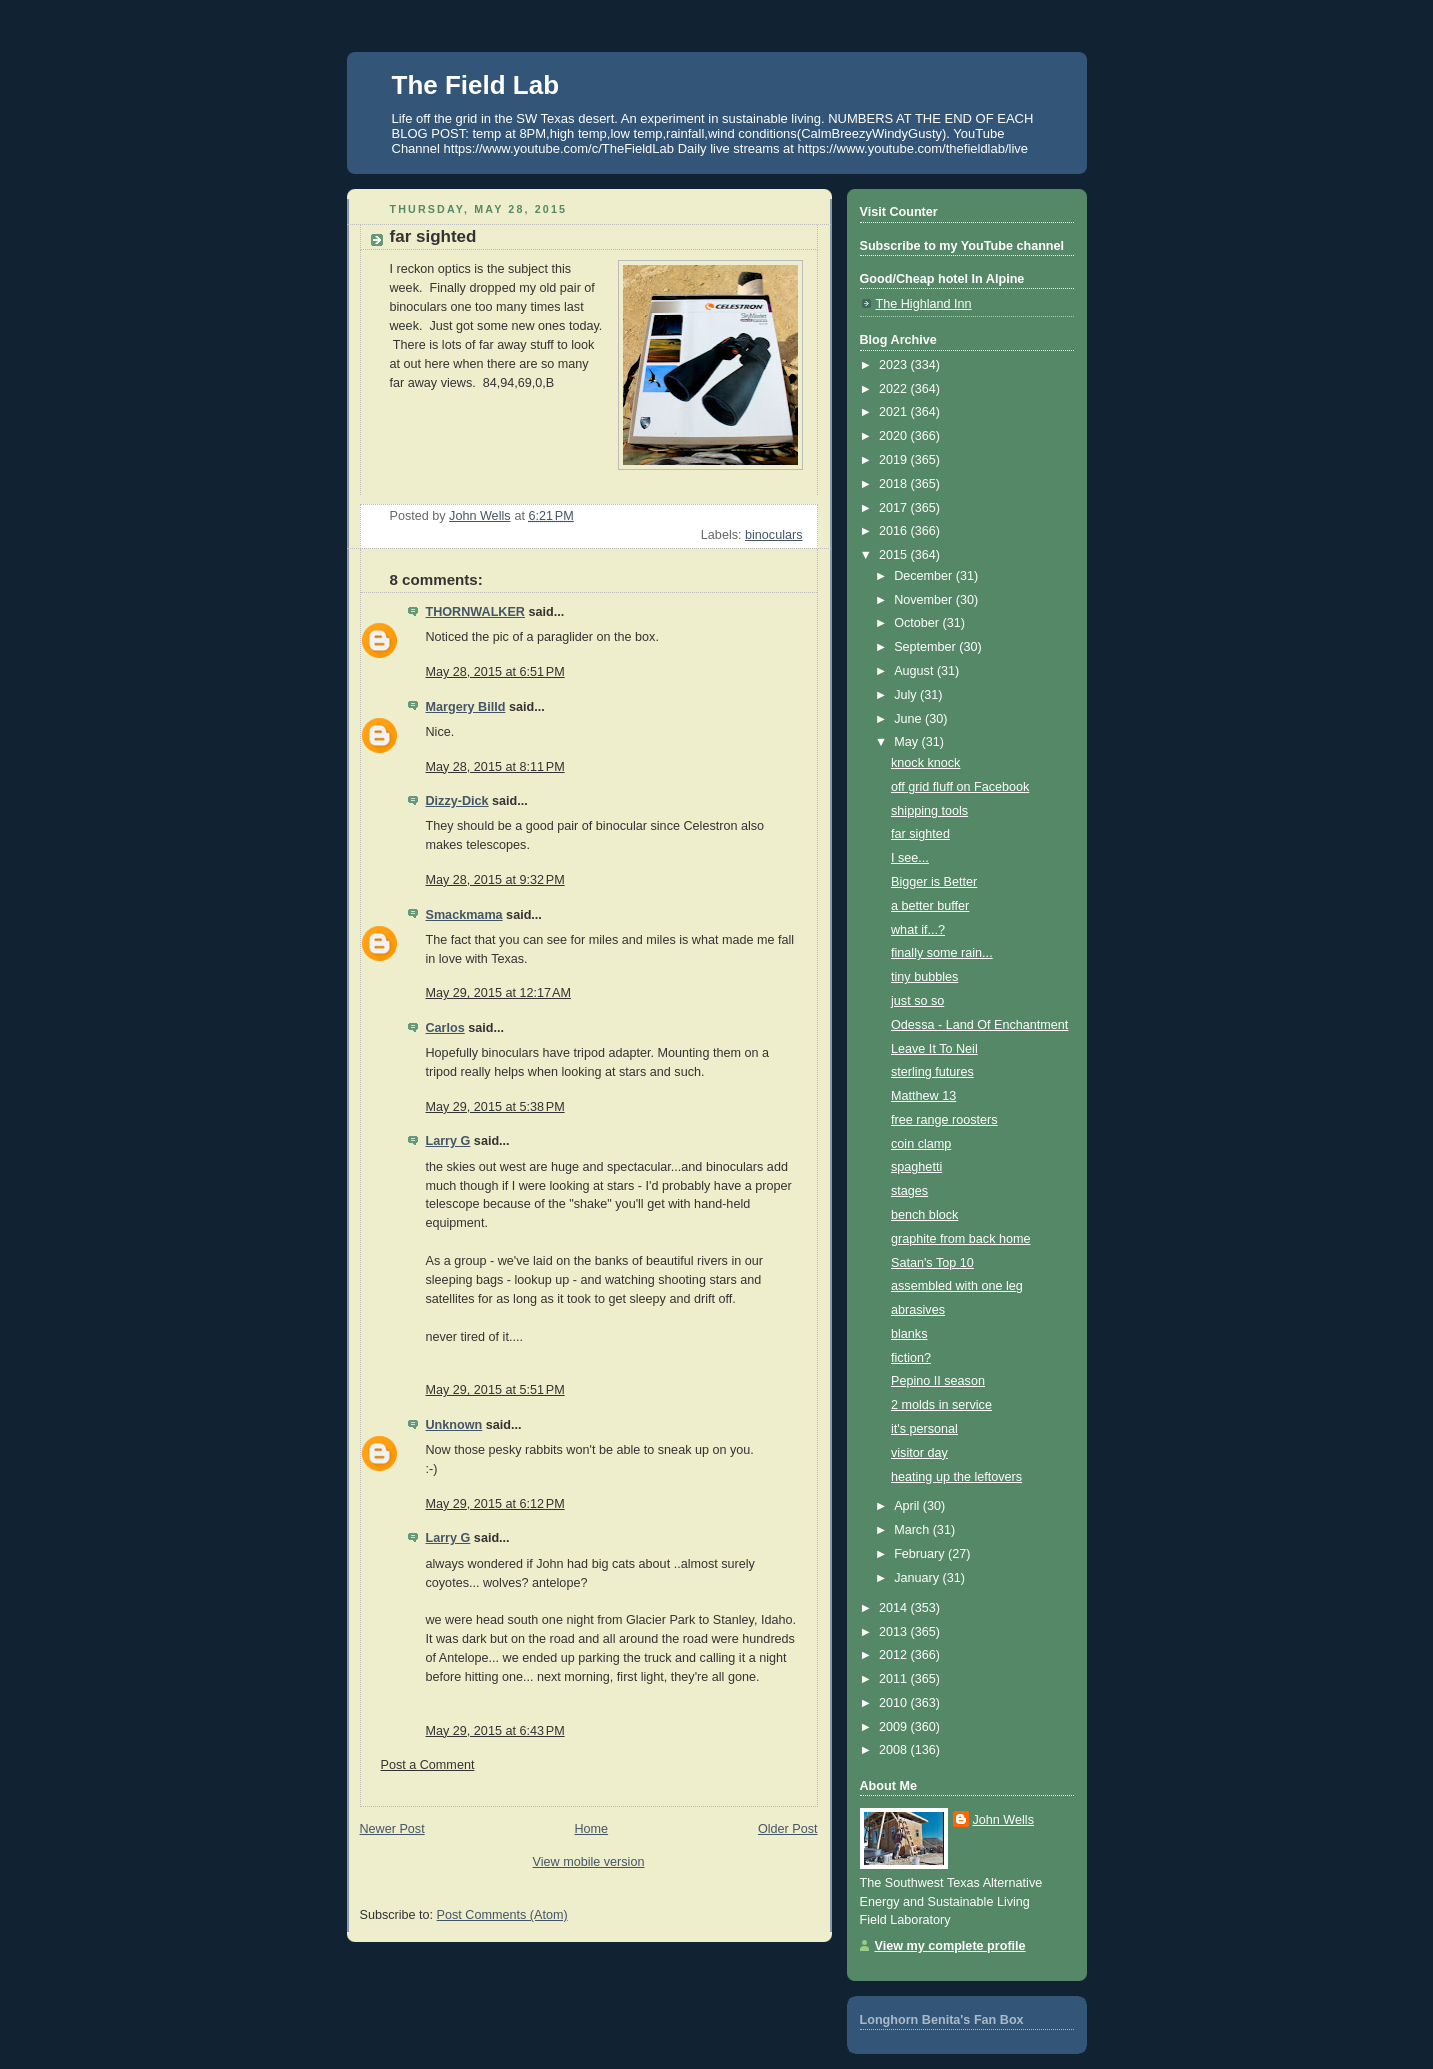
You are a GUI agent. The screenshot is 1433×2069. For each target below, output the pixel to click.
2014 (895, 1608)
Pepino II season (938, 1381)
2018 (895, 484)
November (925, 600)
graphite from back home (960, 1239)
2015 (895, 555)
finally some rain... (942, 953)
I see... (910, 858)
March (913, 1530)
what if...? (918, 930)
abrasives (918, 1310)
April (908, 1506)
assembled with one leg (957, 1286)
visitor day (919, 1453)
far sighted (920, 834)
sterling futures (932, 1072)
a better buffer (930, 906)
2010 (895, 1703)
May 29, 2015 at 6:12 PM (495, 1504)
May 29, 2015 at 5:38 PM (495, 1107)
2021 (895, 412)
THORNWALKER (475, 612)
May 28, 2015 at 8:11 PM (495, 767)
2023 (895, 365)
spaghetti (916, 1167)
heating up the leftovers (956, 1477)
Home (591, 1829)
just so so (917, 1001)
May (907, 742)
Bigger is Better (934, 882)
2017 (895, 508)
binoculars (773, 535)
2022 (895, 389)
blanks (909, 1334)
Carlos (445, 1028)
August (915, 671)
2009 (895, 1727)
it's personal (924, 1429)
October (918, 623)
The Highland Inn (924, 304)
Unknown (454, 1425)
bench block (924, 1215)
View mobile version (589, 1862)
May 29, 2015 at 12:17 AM (498, 993)
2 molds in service (941, 1405)
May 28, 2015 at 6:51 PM (495, 672)
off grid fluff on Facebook (960, 787)
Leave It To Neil (934, 1049)
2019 (895, 460)
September (926, 647)
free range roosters (944, 1120)
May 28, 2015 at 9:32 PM (495, 880)
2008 (895, 1750)
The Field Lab (476, 85)
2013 (895, 1632)
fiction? (911, 1358)
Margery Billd (466, 707)
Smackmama (464, 915)
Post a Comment (428, 1765)
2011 (895, 1679)
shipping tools (929, 811)
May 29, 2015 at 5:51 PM (495, 1390)
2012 (895, 1655)
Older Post (788, 1829)
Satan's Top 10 (932, 1263)
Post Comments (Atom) (502, 1915)
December (925, 576)
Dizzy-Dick (457, 801)
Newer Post (392, 1829)
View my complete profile (950, 1946)
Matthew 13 (923, 1096)
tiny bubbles (924, 977)
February (921, 1554)
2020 (895, 436)
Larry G (448, 1141)
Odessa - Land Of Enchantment (979, 1025)
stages (909, 1191)
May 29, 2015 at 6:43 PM (495, 1731)
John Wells (1003, 1820)
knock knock (925, 763)
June (909, 719)
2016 (895, 531)
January (918, 1578)
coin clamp (921, 1144)
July (907, 695)
